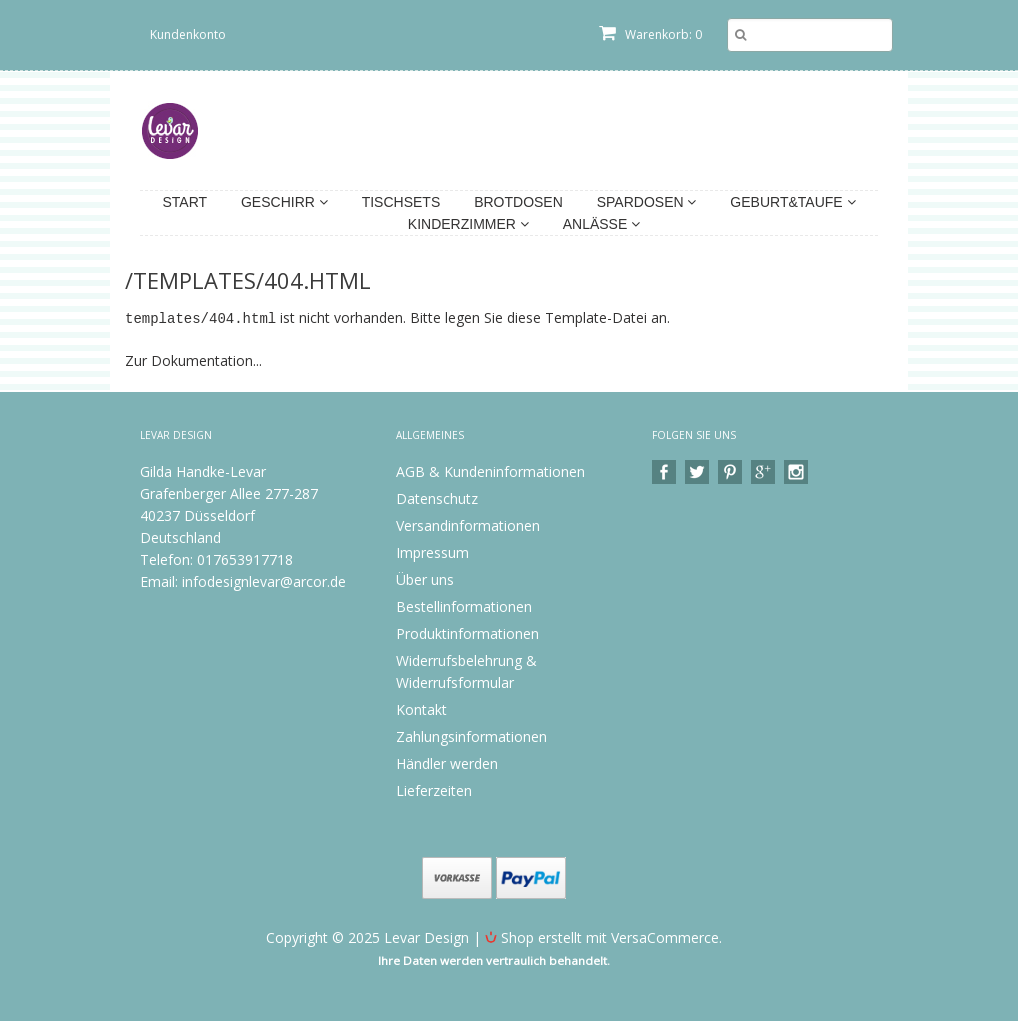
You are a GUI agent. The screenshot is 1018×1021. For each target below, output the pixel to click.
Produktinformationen (467, 632)
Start (184, 202)
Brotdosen (518, 202)
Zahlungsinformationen (471, 735)
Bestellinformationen (464, 605)
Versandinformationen (468, 524)
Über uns (425, 578)
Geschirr (284, 202)
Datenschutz (437, 497)
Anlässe (601, 224)
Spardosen (647, 202)
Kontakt (421, 708)
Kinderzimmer (468, 224)
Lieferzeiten (434, 789)
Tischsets (401, 202)
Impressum (432, 551)
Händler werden (447, 762)
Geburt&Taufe (792, 202)
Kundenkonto (188, 34)
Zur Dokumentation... (193, 359)
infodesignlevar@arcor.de (264, 580)
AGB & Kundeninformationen (490, 470)
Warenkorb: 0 (650, 34)
